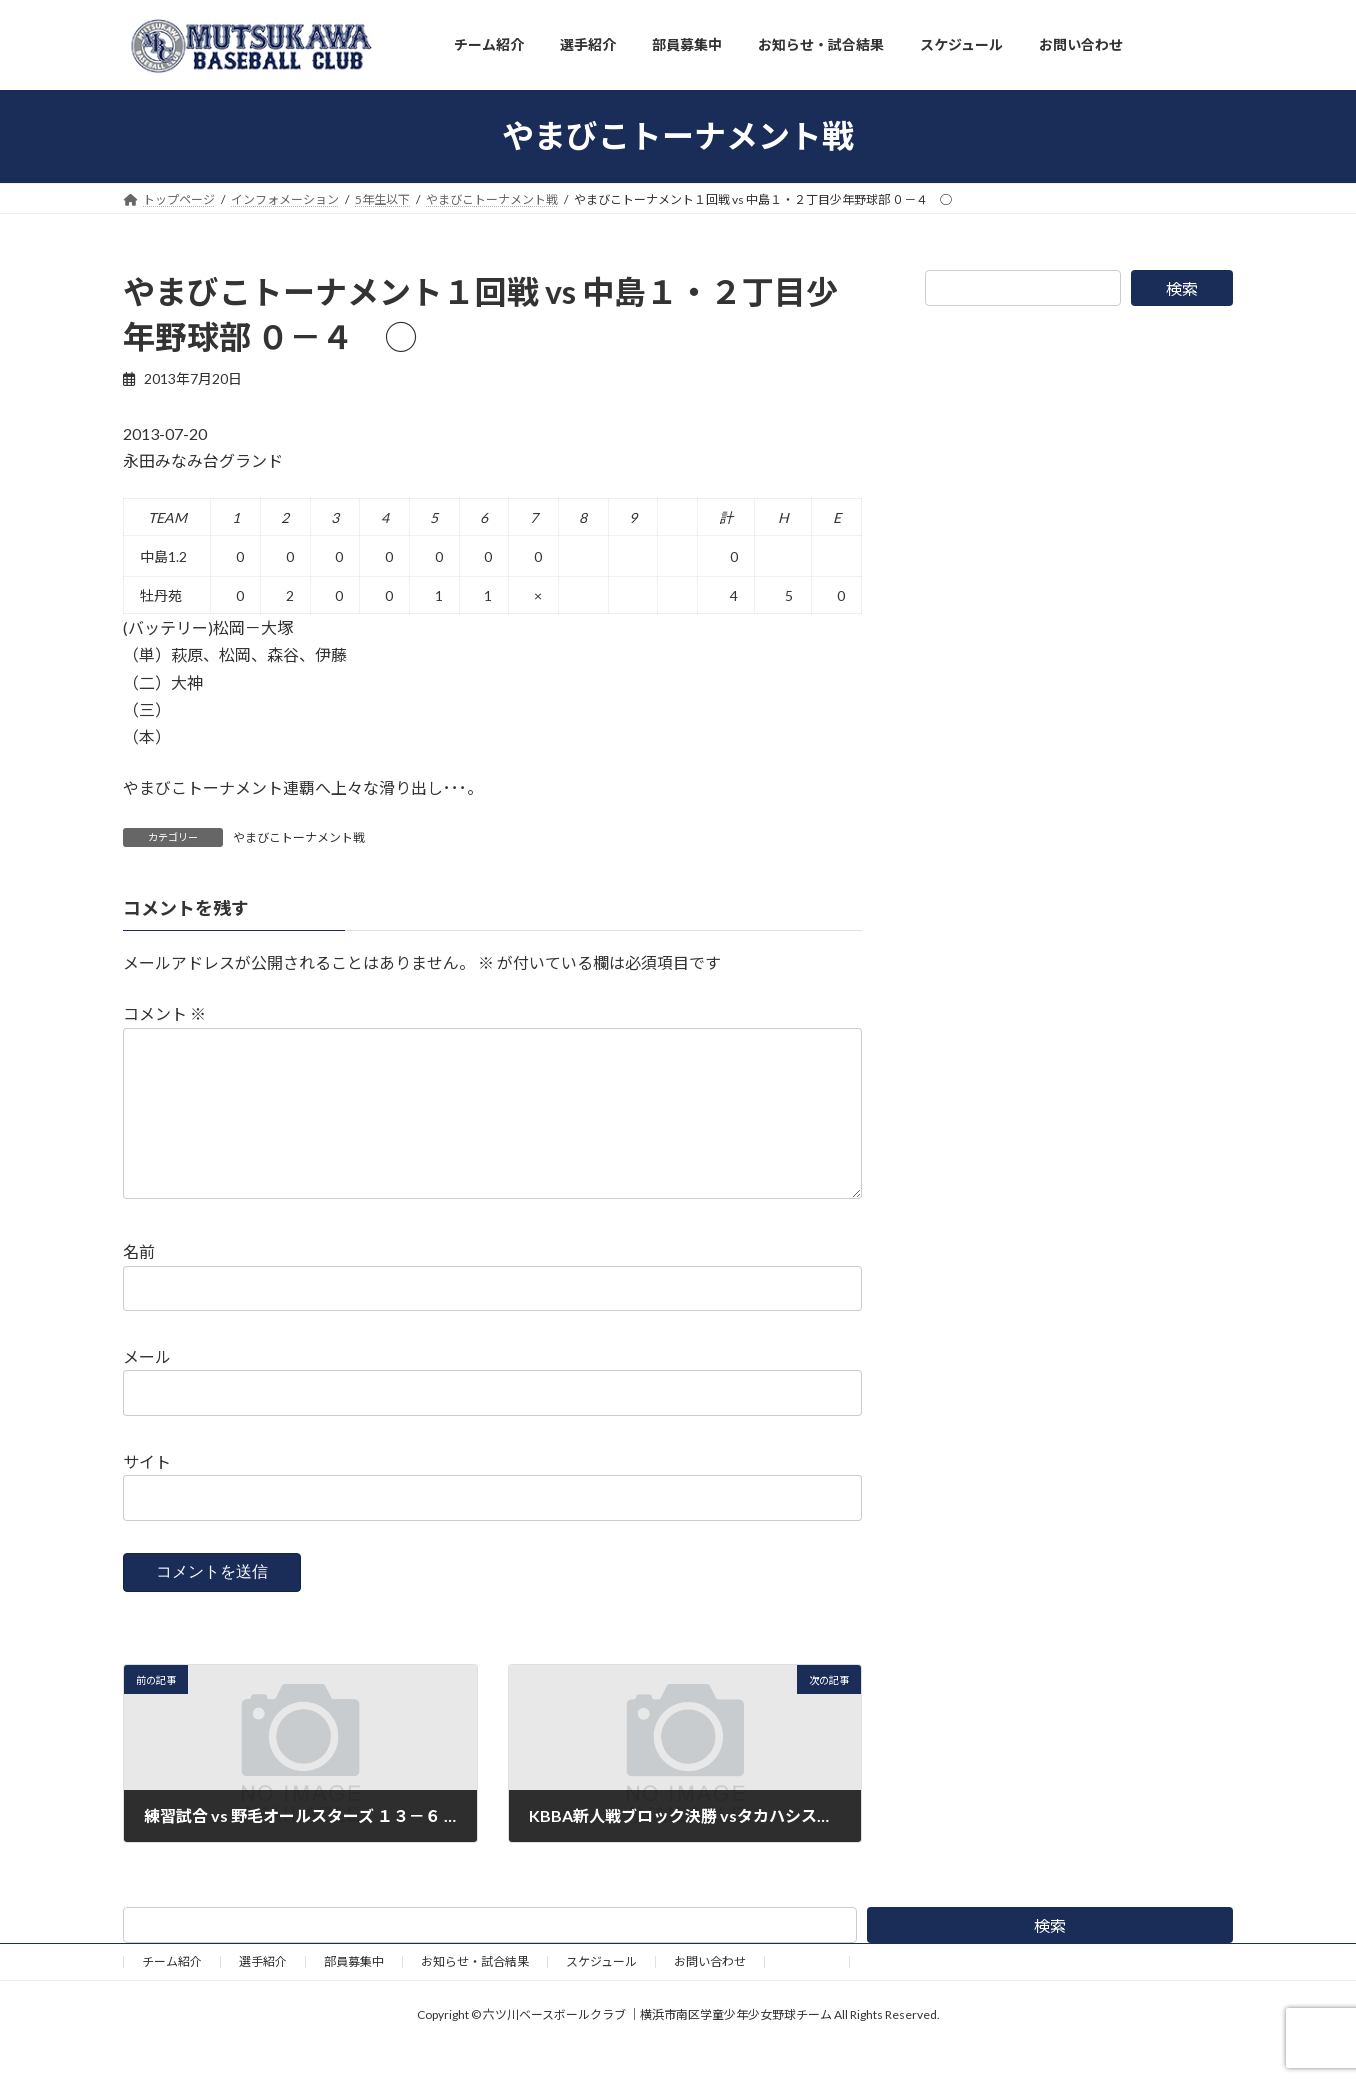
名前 (139, 1284)
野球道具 (807, 1993)
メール (147, 1389)
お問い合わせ (710, 1993)
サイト (147, 1493)
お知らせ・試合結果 (475, 1993)
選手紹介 (263, 1993)
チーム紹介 (172, 1993)
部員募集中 (354, 1993)
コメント (164, 1014)
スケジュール (601, 1993)
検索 (1182, 288)
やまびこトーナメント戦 (299, 837)
